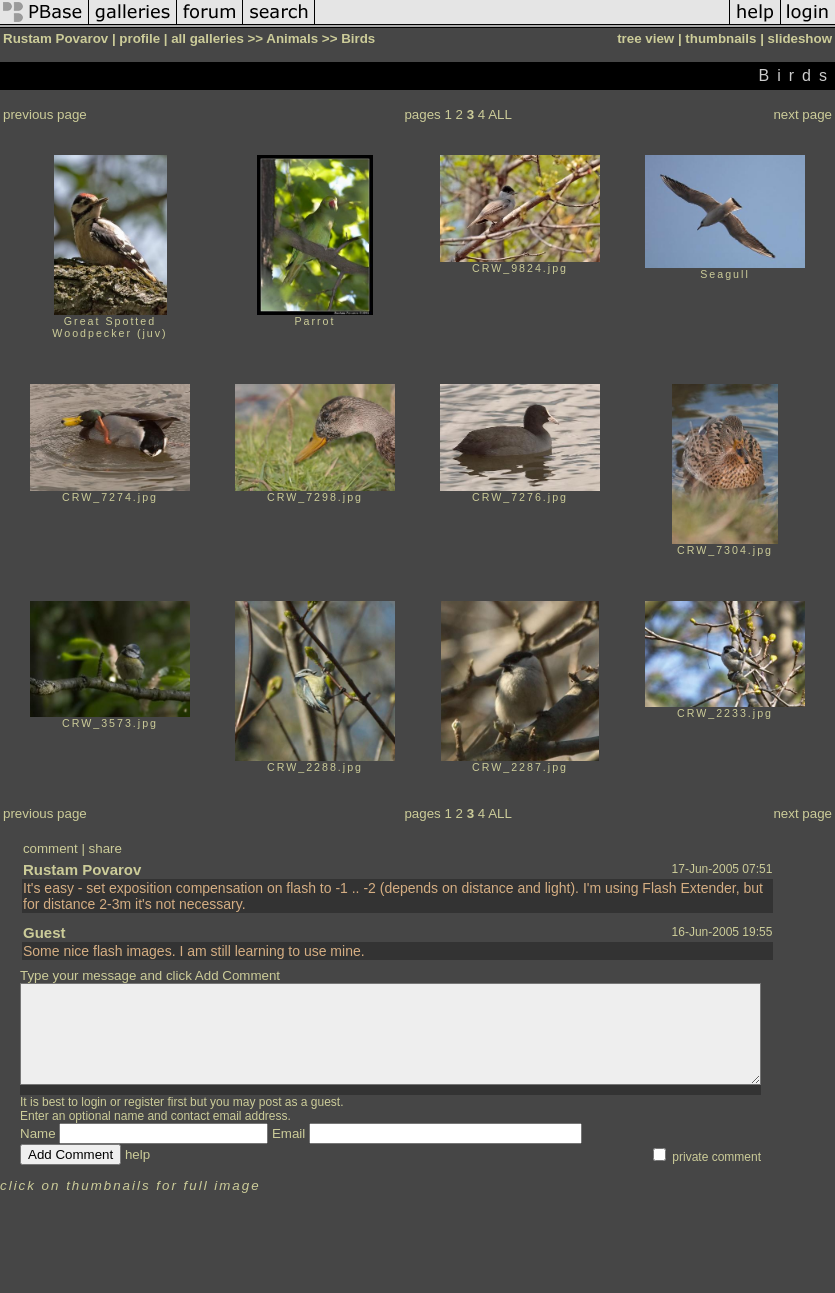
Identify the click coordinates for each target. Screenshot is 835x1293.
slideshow (800, 38)
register (144, 1102)
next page (802, 114)
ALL (500, 114)
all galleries (207, 38)
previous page (45, 114)
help (137, 1154)
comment (50, 848)
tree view (645, 38)
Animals (292, 38)
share (105, 848)
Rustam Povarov (82, 869)
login (93, 1102)
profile (139, 38)
